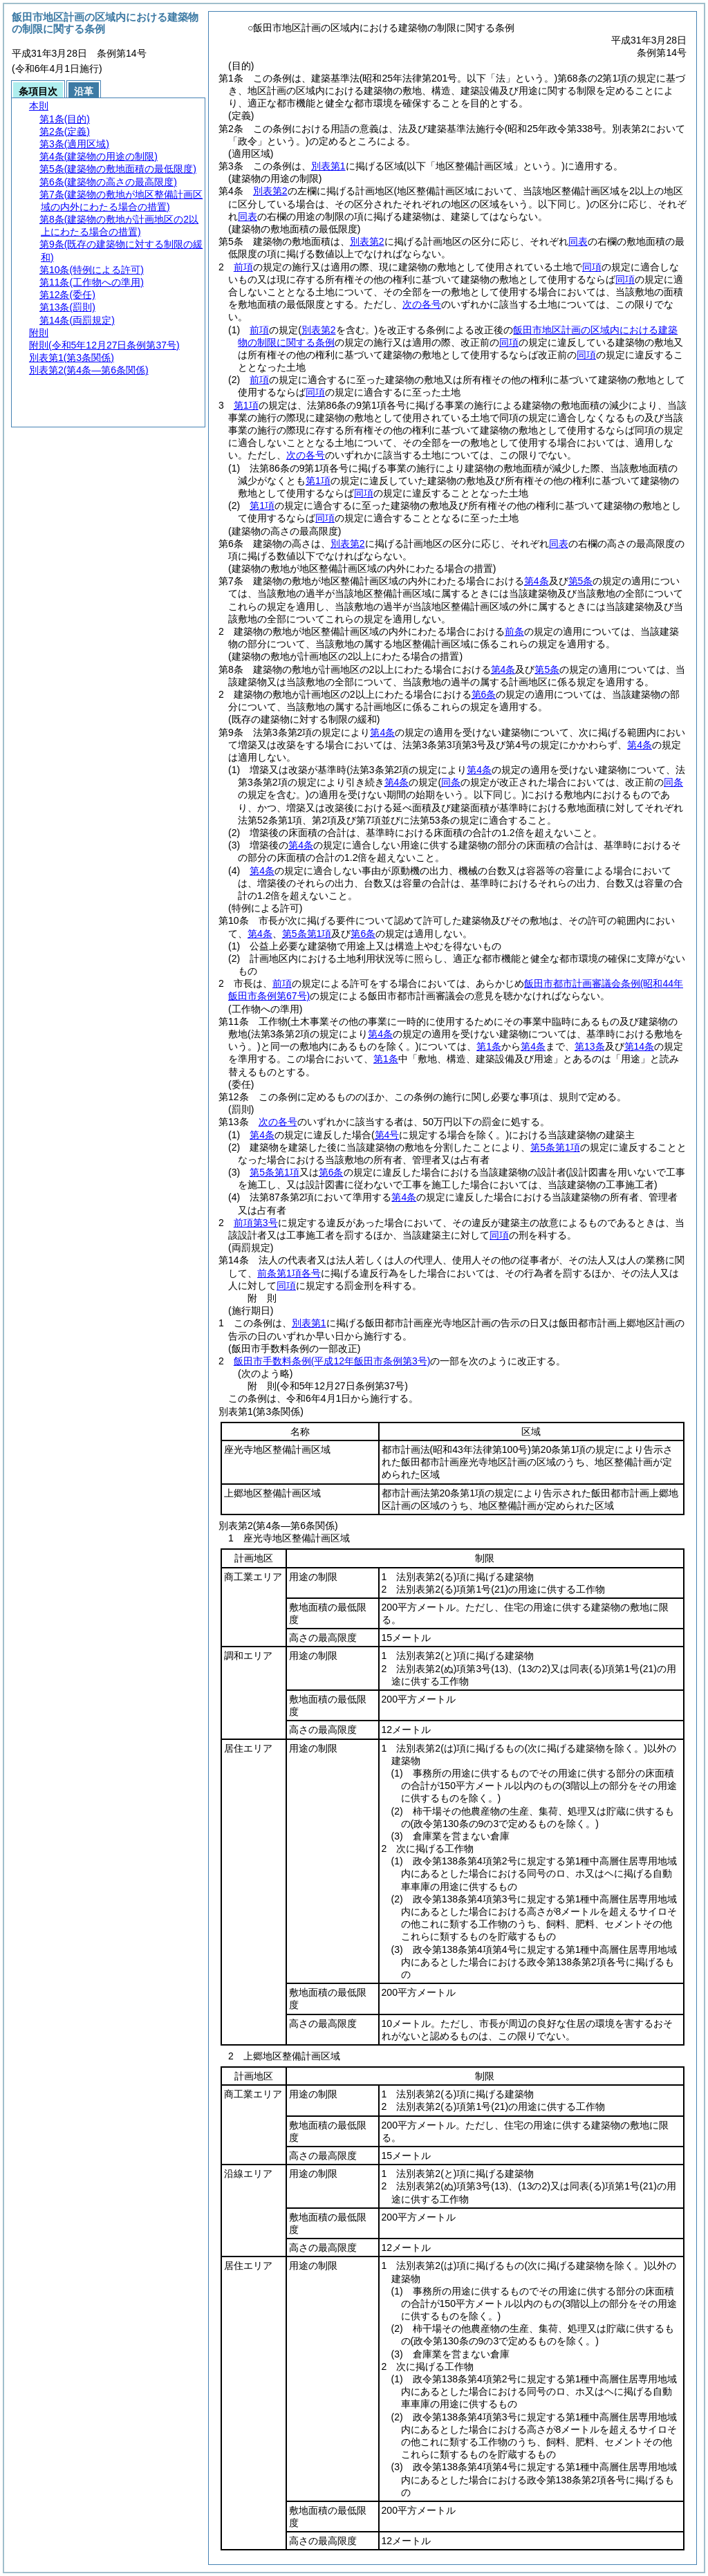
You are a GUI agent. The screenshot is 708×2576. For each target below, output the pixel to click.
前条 (514, 631)
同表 (247, 216)
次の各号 (421, 304)
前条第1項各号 (289, 1273)
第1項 (246, 405)
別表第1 (328, 166)
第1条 (488, 1046)
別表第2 (270, 190)
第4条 (536, 580)
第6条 (484, 694)
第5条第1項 (307, 933)
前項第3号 (256, 1222)
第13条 (590, 1046)
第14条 (639, 1046)
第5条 (580, 580)
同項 (592, 266)
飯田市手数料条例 (332, 1360)
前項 (243, 266)
